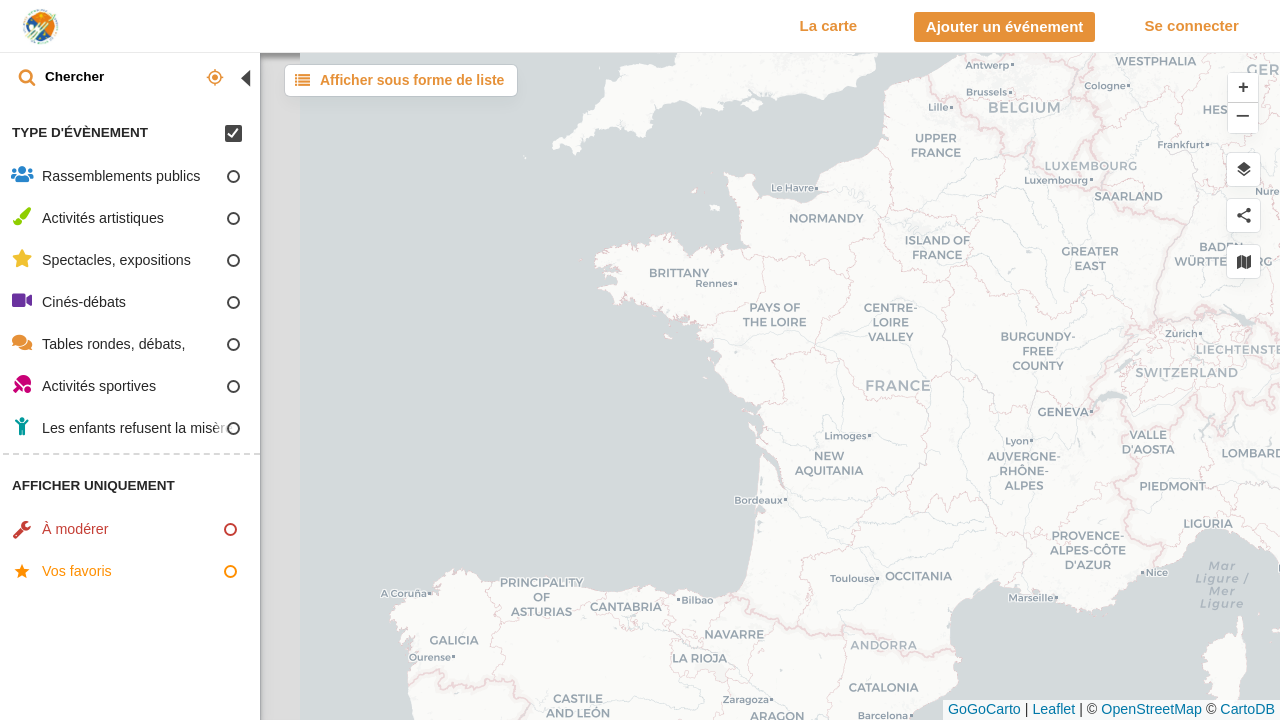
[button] (1243, 88)
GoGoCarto (984, 709)
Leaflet (1053, 709)
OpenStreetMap (1151, 709)
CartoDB (1247, 709)
